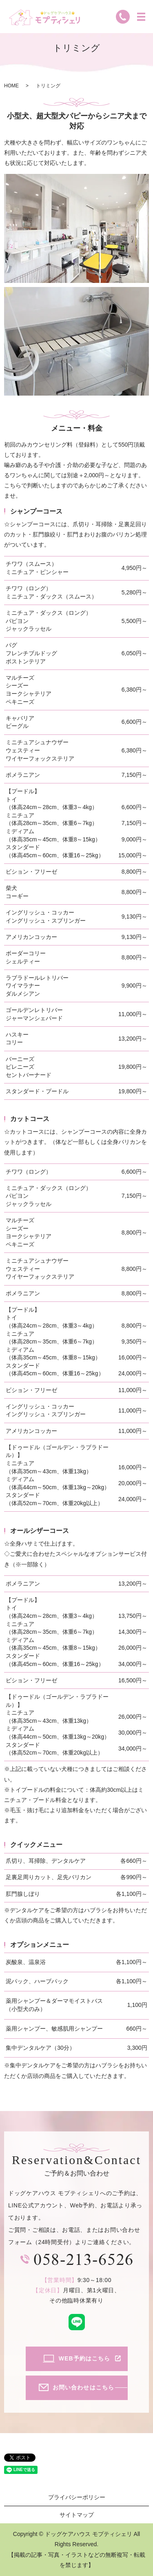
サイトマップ (77, 2514)
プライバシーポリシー (76, 2497)
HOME (11, 86)
